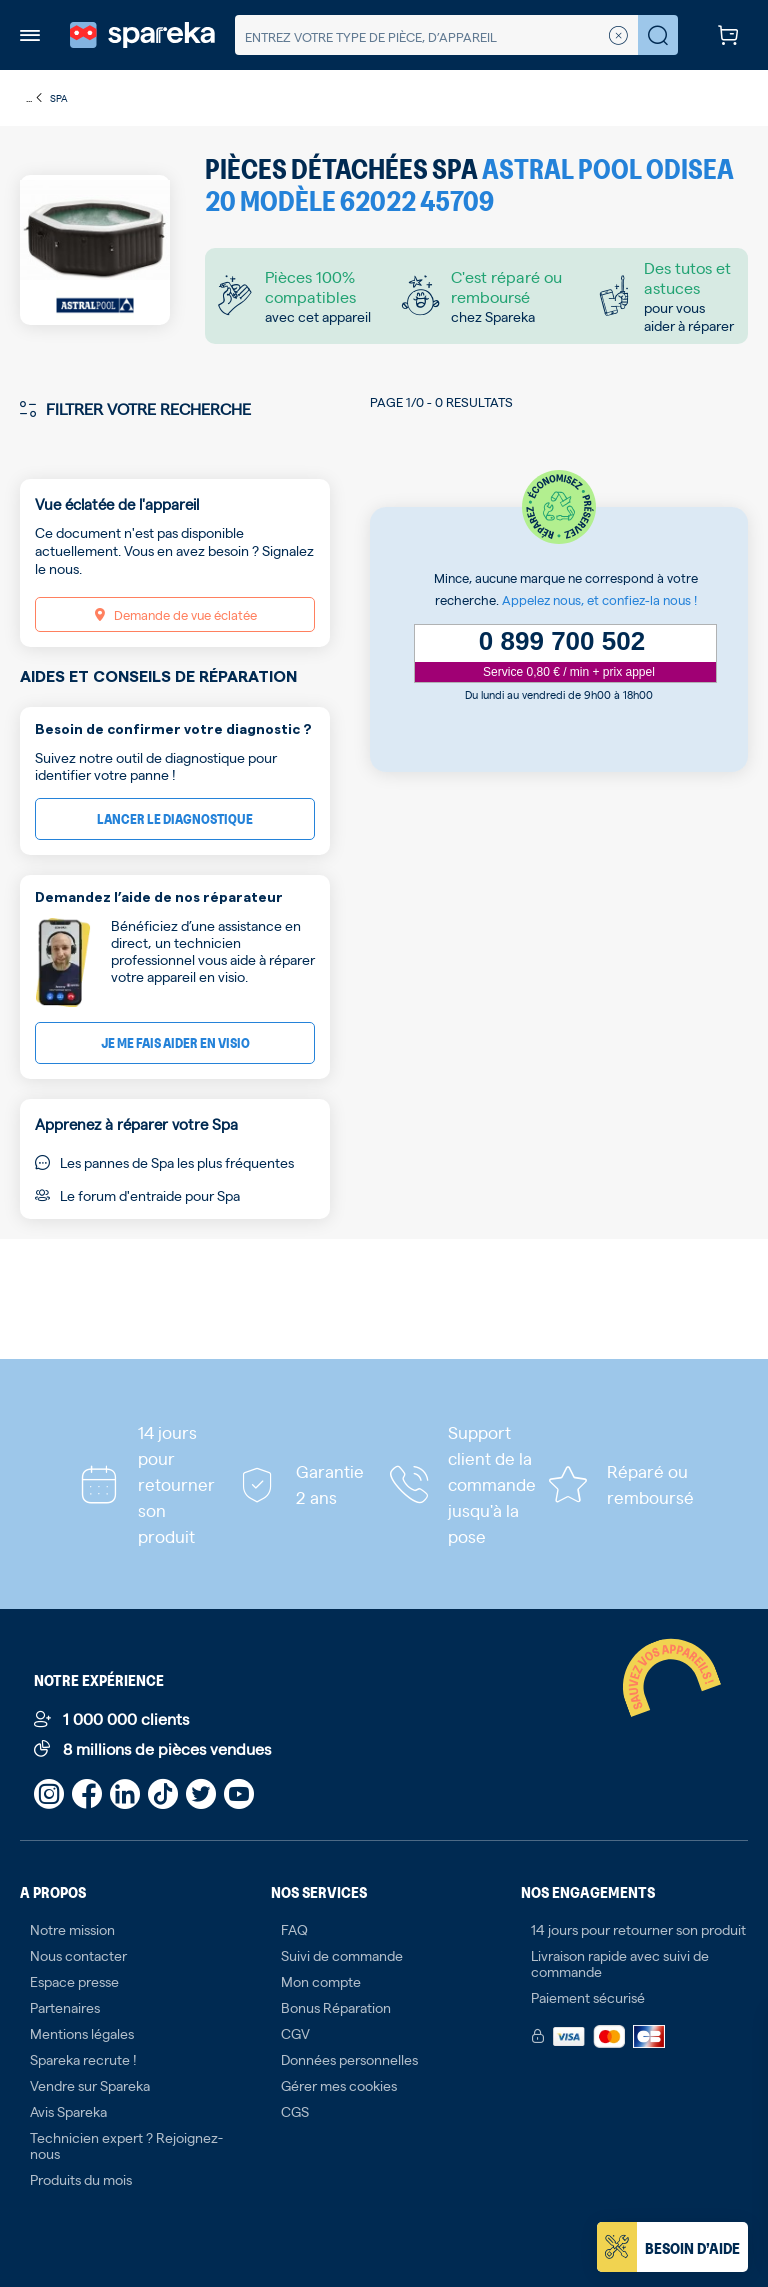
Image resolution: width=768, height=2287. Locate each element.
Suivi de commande (342, 1955)
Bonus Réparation (336, 2007)
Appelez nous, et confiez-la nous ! (599, 599)
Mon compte (321, 1981)
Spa (59, 97)
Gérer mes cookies (339, 2085)
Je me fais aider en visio (175, 1042)
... (35, 98)
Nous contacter (78, 1955)
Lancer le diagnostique (175, 818)
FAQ (294, 1929)
